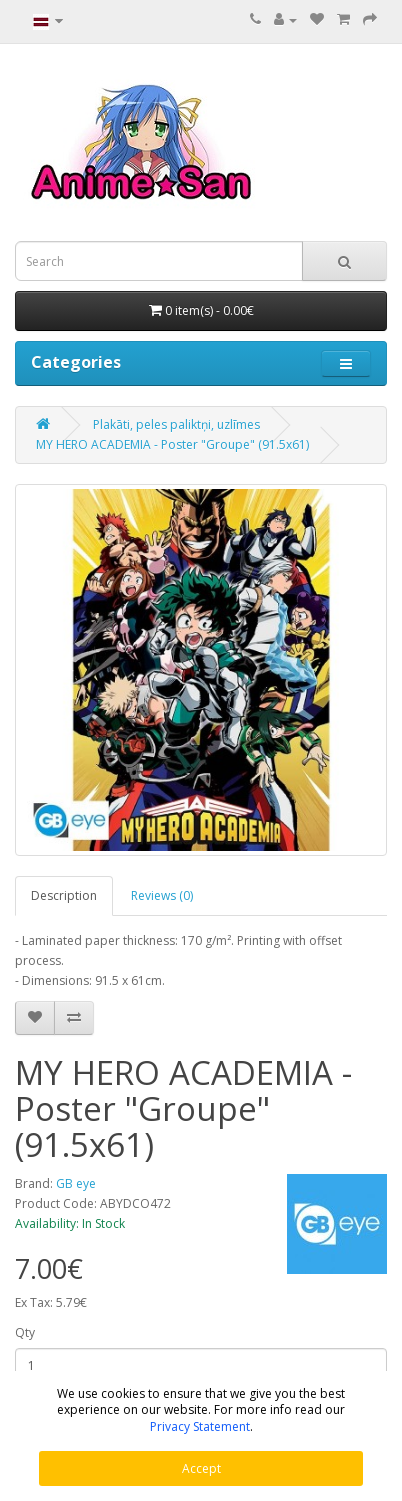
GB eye (76, 1183)
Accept (201, 1468)
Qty (25, 1332)
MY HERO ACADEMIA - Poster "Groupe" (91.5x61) (172, 444)
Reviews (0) (162, 895)
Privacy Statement (200, 1426)
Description (64, 895)
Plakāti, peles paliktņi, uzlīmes (176, 424)
